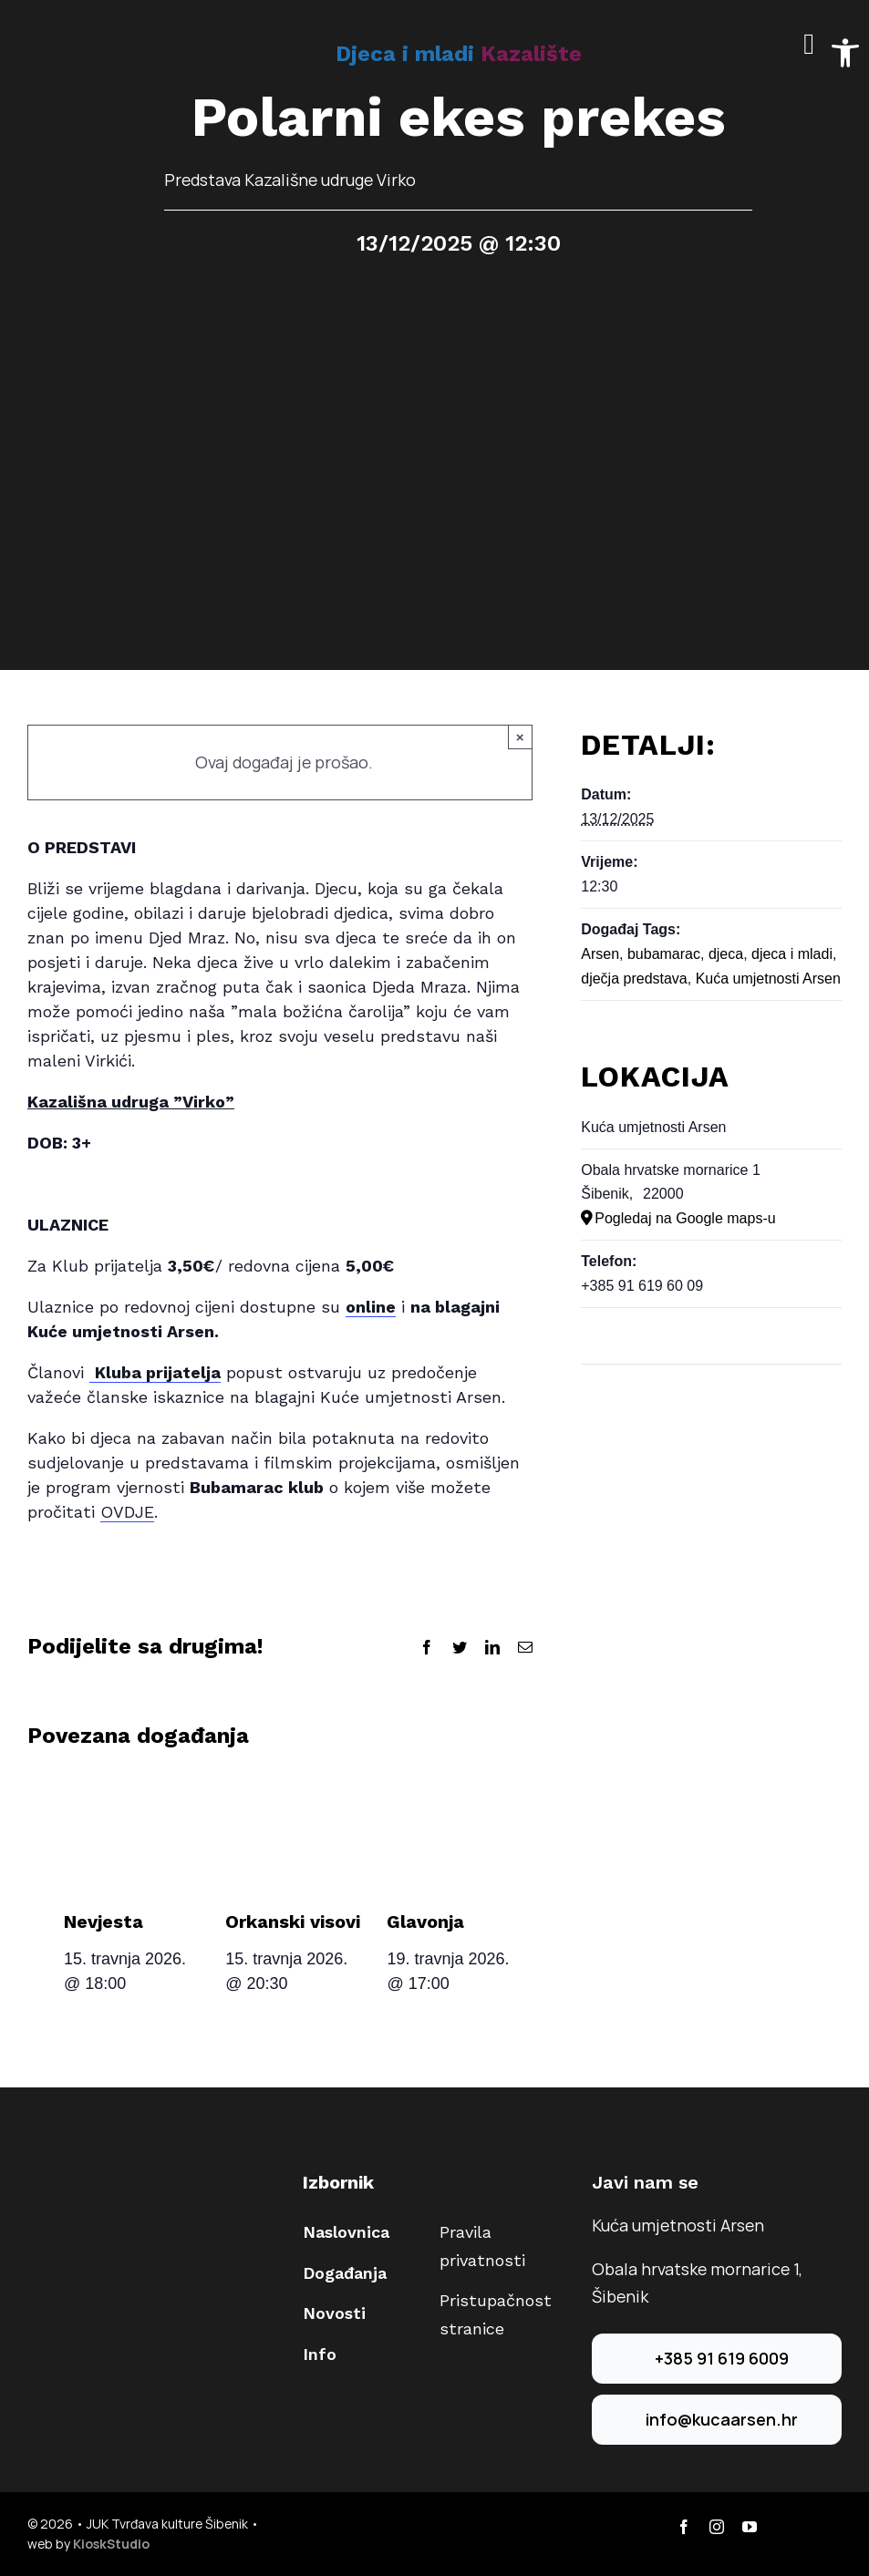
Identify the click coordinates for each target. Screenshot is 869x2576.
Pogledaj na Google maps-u (685, 1218)
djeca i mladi (792, 954)
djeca (726, 954)
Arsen (600, 954)
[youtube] (749, 2526)
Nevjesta (103, 1921)
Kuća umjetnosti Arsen (768, 978)
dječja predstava (634, 978)
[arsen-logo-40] (45, 34)
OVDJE (127, 1511)
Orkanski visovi (292, 1921)
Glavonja (425, 1921)
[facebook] (684, 2526)
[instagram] (716, 2526)
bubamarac (663, 954)
